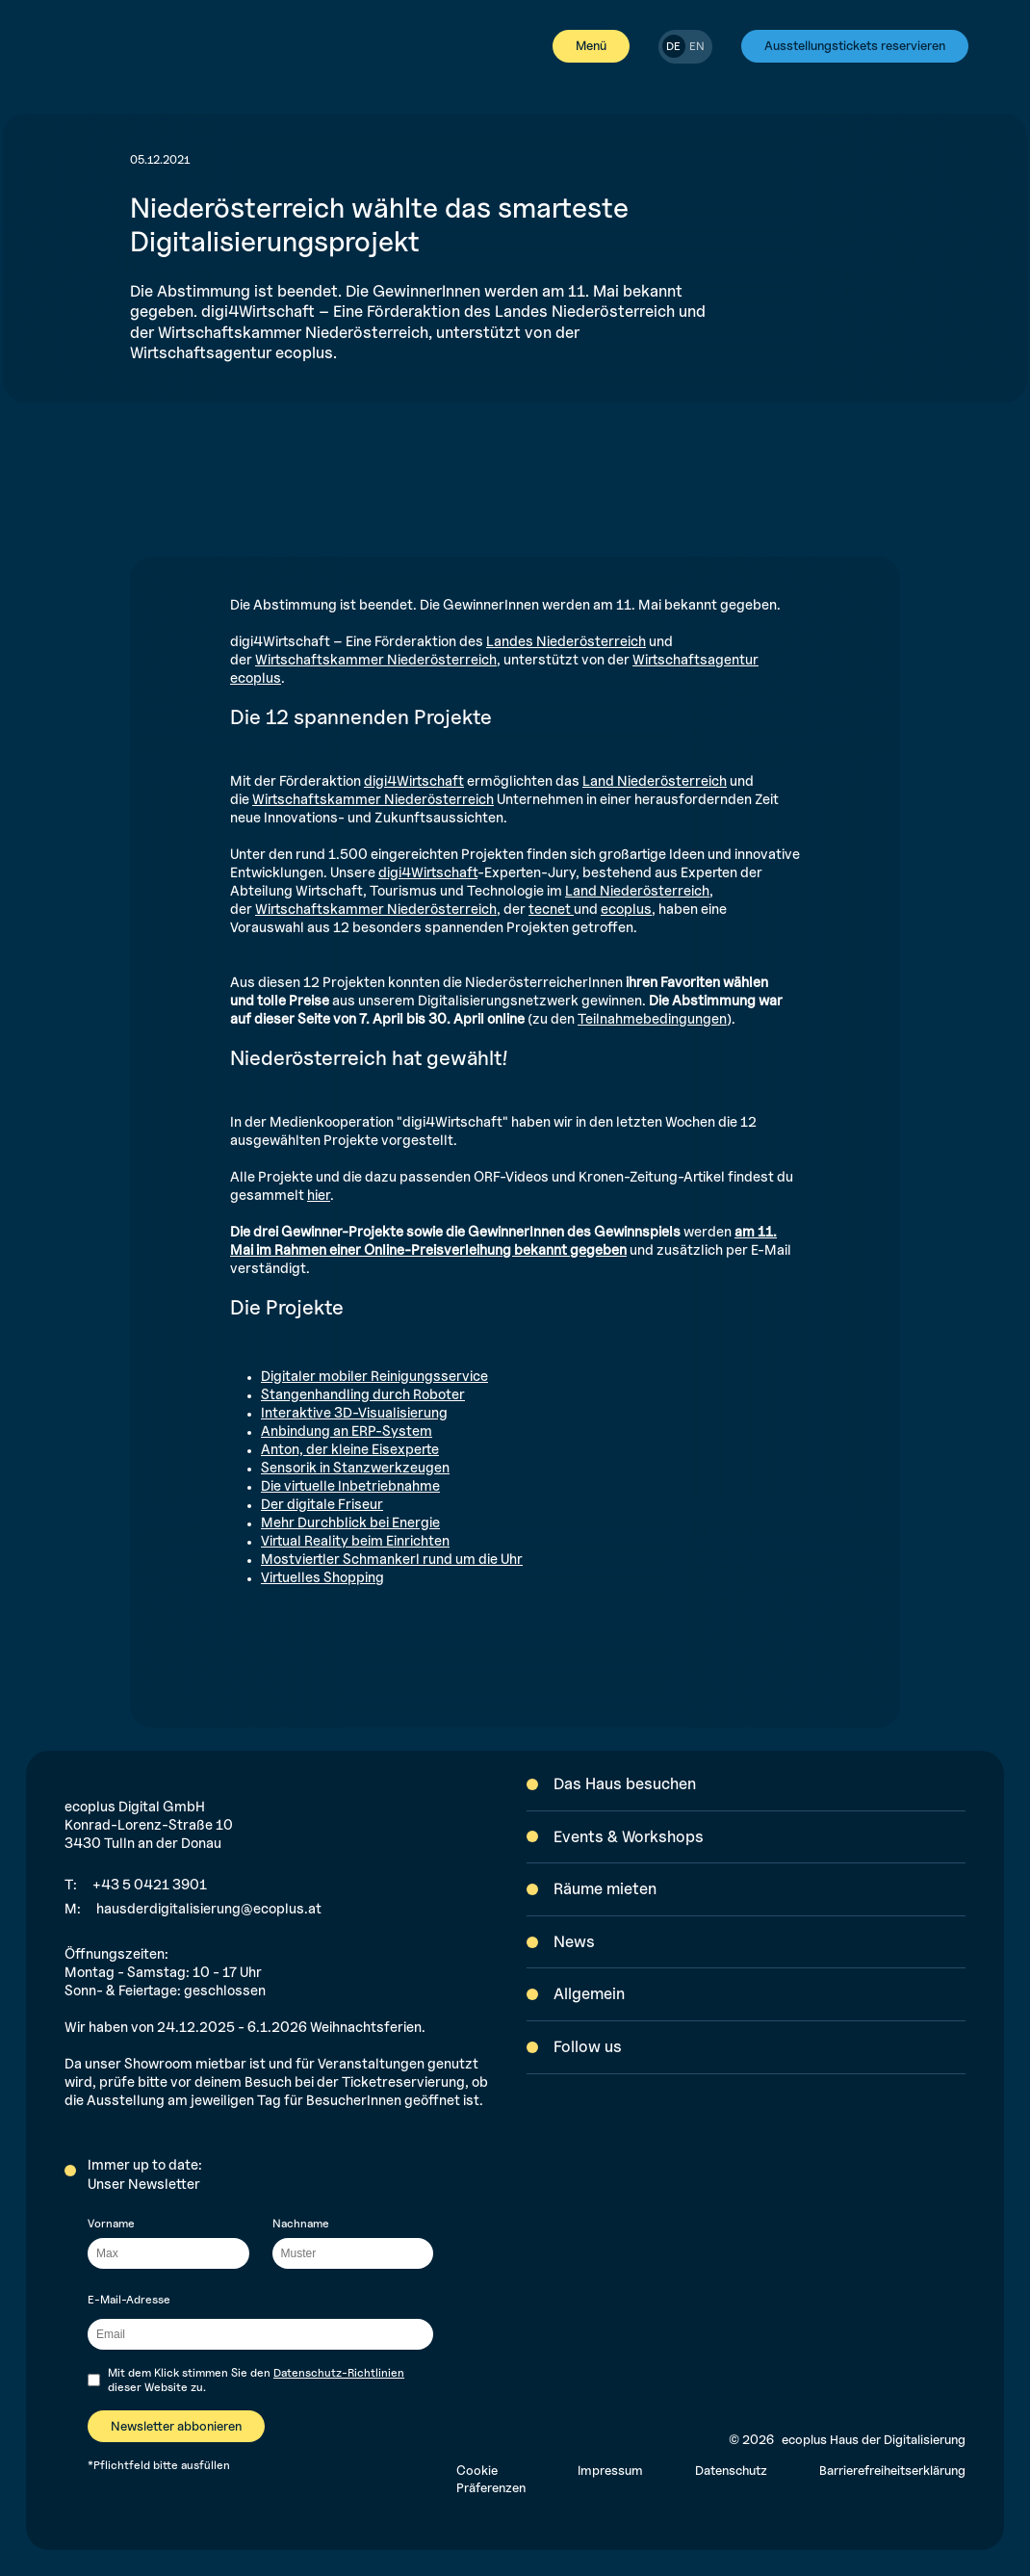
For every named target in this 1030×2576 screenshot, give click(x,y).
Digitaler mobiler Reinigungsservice (374, 1375)
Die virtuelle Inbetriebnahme (350, 1485)
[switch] (685, 47)
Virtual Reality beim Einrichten (355, 1540)
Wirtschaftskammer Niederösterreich (376, 659)
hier (318, 1194)
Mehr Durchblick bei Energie (350, 1522)
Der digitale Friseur (322, 1504)
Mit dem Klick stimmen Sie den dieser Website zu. (256, 2380)
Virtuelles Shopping (322, 1577)
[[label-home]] (81, 46)
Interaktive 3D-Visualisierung (354, 1412)
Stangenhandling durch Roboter (363, 1394)
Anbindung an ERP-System (346, 1430)
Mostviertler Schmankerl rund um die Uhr (392, 1558)
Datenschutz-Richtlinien (338, 2372)
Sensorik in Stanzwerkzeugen (355, 1467)
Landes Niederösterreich (566, 641)
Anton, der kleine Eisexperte (350, 1449)
